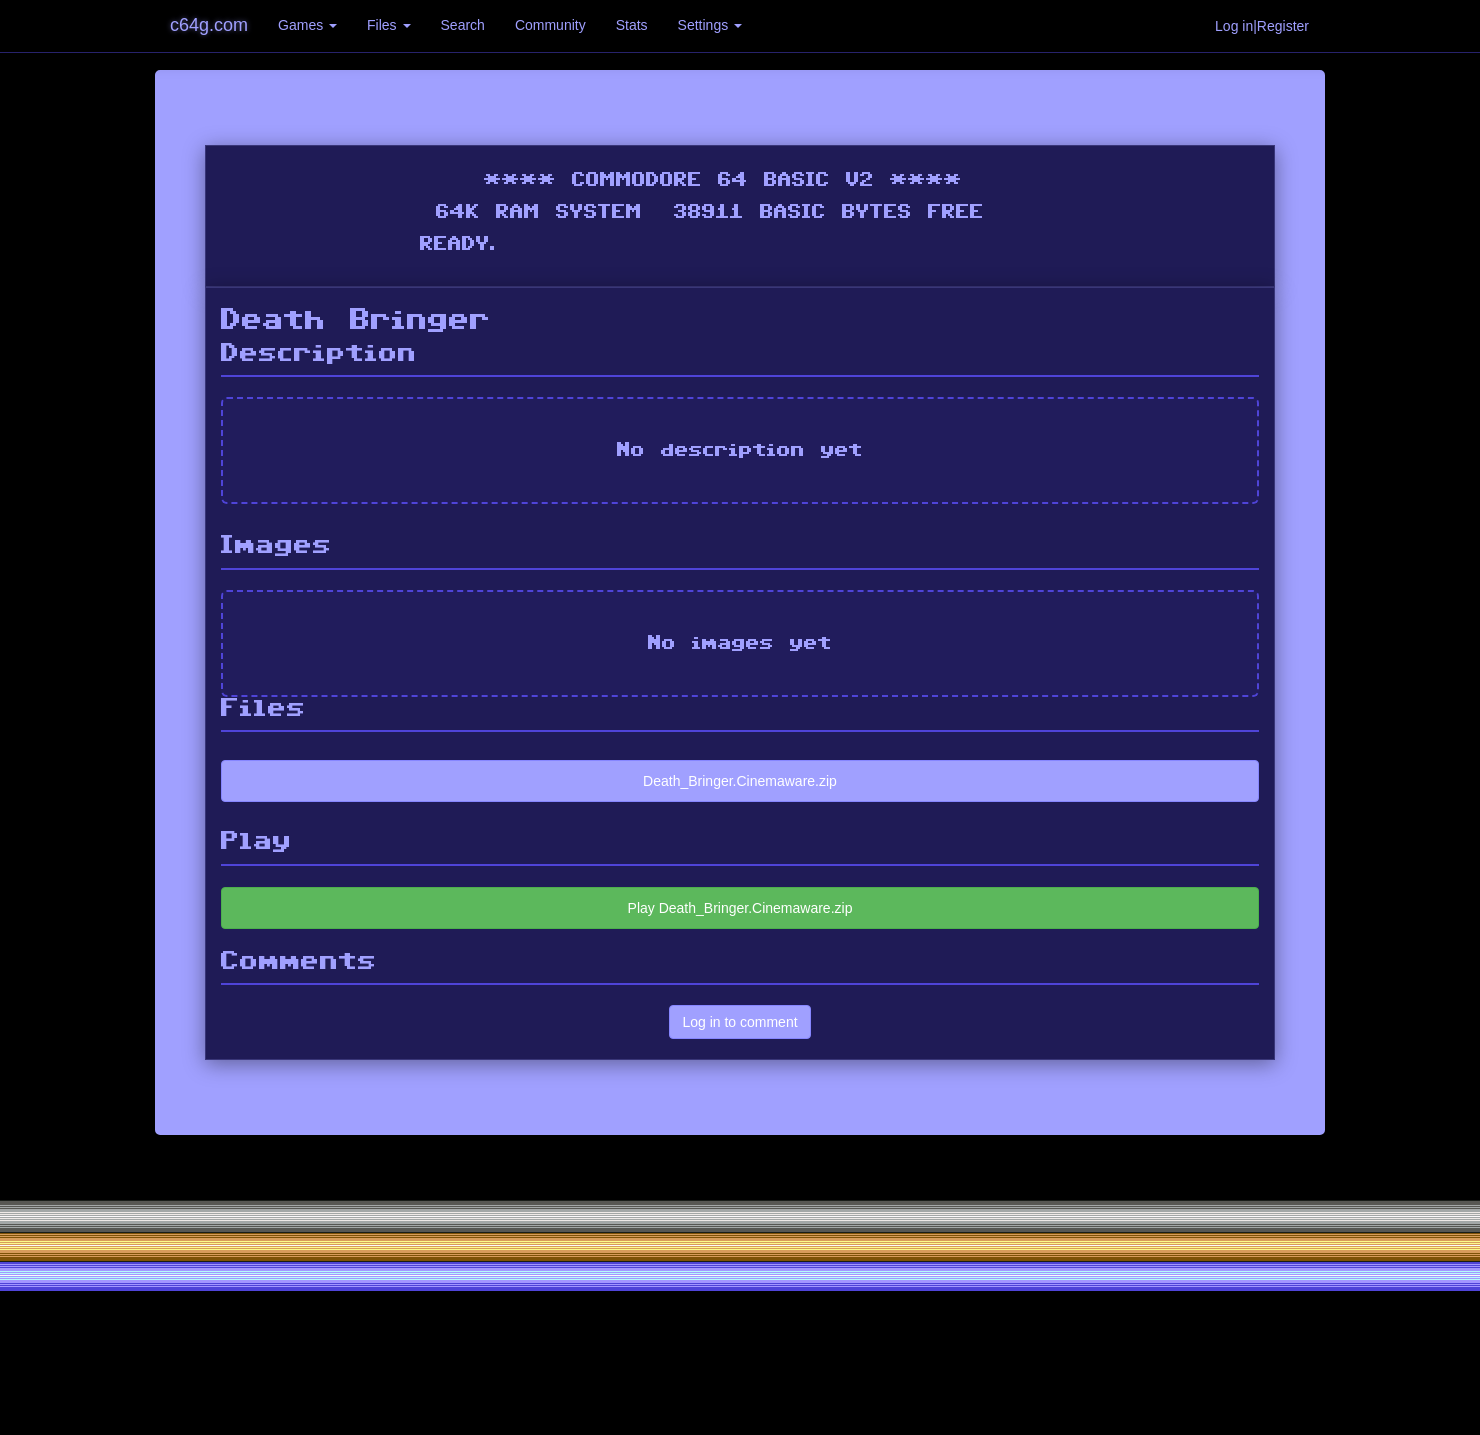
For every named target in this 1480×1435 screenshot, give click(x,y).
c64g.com (209, 25)
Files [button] (388, 25)
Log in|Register (1262, 26)
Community (550, 25)
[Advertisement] (740, 1285)
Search (463, 25)
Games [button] (307, 25)
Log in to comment (739, 1022)
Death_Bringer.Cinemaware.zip (740, 781)
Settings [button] (710, 25)
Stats (632, 25)
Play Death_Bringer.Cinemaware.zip (740, 908)
